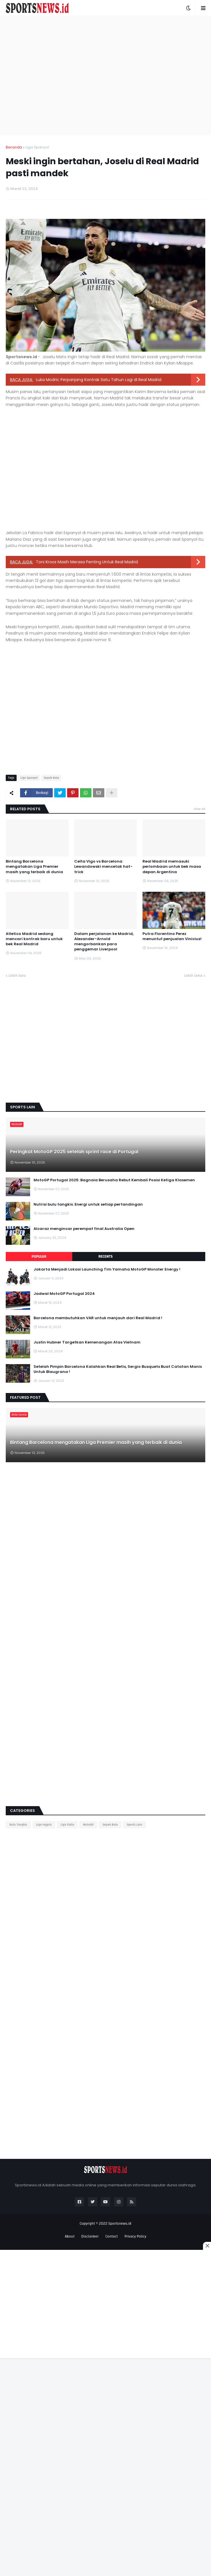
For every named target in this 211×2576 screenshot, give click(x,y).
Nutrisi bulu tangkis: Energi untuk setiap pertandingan (88, 1204)
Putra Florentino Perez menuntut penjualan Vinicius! (172, 936)
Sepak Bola (51, 778)
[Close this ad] (207, 2246)
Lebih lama (193, 975)
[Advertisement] (54, 75)
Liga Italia (67, 1825)
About (70, 2236)
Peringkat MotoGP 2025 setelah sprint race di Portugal (74, 1152)
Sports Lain (134, 1825)
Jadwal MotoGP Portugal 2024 (64, 1293)
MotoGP (88, 1825)
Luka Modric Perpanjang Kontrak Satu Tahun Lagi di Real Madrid (98, 380)
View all (199, 809)
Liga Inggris (44, 1825)
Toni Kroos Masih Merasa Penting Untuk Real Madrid (87, 562)
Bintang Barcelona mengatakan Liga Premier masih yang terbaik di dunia (34, 866)
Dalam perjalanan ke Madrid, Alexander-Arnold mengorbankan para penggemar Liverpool (104, 941)
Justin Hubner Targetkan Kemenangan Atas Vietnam (87, 1342)
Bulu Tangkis (18, 1825)
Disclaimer (90, 2236)
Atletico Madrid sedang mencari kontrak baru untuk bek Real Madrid (34, 939)
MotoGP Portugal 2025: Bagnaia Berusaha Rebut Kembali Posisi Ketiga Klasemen (114, 1180)
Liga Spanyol (37, 147)
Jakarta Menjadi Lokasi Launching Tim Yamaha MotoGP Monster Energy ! (107, 1269)
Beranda (14, 147)
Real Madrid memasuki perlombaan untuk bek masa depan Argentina (171, 866)
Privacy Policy (135, 2236)
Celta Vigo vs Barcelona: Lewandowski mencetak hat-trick (103, 866)
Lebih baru (17, 975)
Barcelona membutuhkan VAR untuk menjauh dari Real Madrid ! (98, 1318)
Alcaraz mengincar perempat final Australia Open (84, 1228)
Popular (39, 1256)
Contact (111, 2236)
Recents (105, 1256)
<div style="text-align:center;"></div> (49, 1934)
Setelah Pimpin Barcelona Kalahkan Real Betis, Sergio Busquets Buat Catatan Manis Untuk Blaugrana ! (118, 1369)
